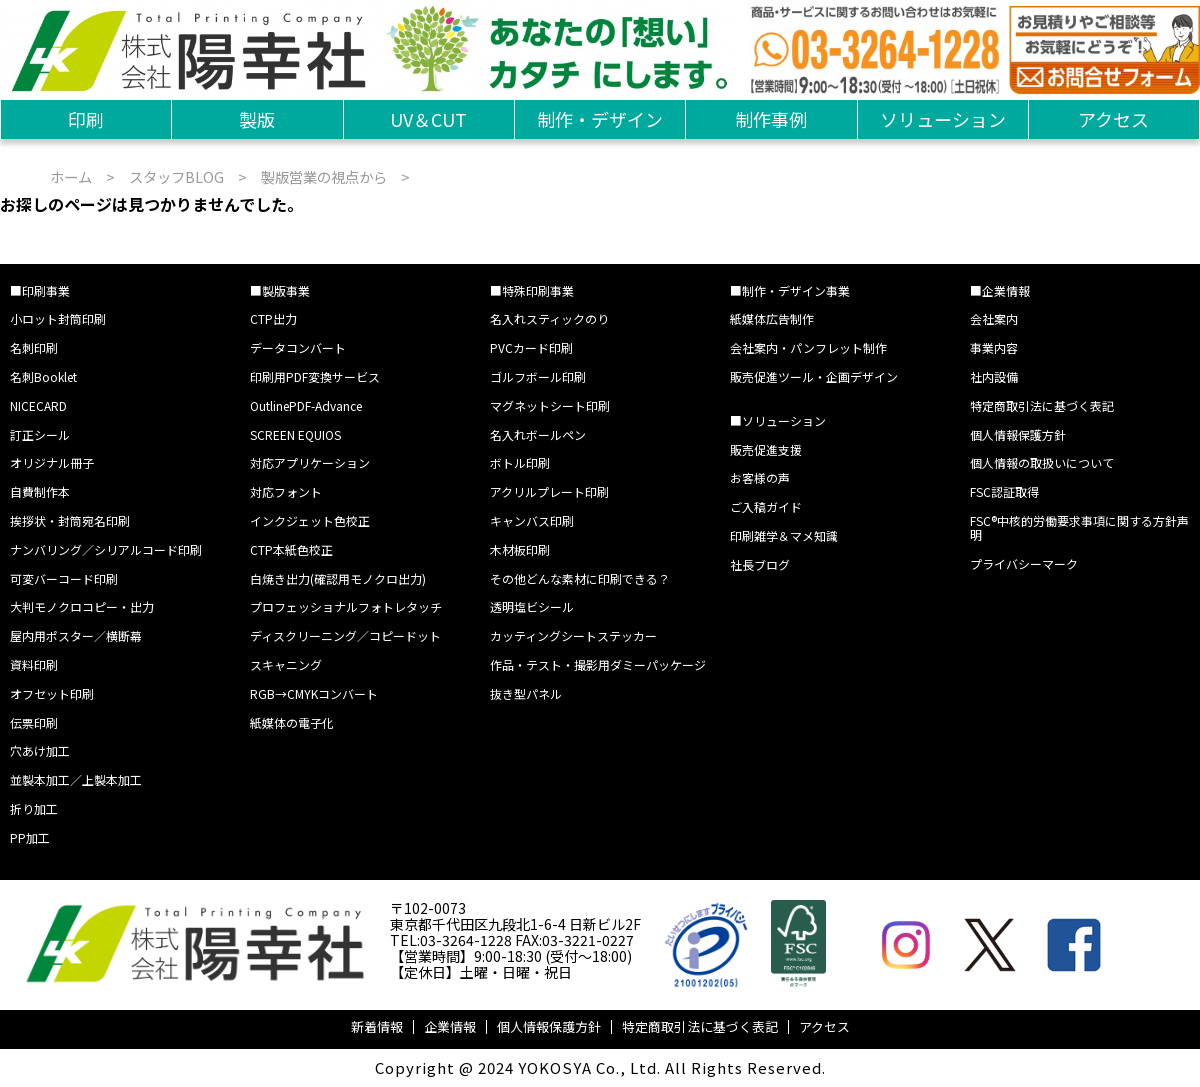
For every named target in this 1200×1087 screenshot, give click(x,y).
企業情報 (450, 1026)
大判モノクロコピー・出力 (82, 606)
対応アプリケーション (310, 462)
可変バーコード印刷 (64, 578)
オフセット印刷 (52, 693)
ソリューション (943, 119)
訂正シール (40, 434)
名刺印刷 (34, 347)
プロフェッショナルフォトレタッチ (346, 606)
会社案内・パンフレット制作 (808, 347)
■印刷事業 (40, 290)
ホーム (71, 176)
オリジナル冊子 (52, 462)
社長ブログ (760, 564)
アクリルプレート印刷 (549, 491)
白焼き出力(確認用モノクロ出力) (338, 578)
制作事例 (771, 119)
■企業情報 (1000, 290)
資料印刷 (34, 664)
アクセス (1113, 119)
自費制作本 (40, 491)
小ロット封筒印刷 (58, 318)
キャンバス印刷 (532, 520)
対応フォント (286, 491)
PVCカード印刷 (531, 347)
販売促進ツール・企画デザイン (814, 376)
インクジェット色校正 (310, 520)
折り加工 (34, 808)
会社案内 (994, 318)
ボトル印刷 (520, 462)
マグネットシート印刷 (550, 405)
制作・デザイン (600, 119)
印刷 (86, 119)
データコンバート (298, 347)
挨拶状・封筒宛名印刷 (70, 520)
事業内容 (994, 347)
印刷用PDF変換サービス (315, 376)
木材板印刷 (520, 549)
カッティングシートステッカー (573, 635)
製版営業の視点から (324, 176)
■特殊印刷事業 (532, 290)
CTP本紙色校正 (291, 549)
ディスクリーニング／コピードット (345, 635)
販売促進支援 (766, 449)
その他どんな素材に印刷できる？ (580, 578)
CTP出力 (273, 318)
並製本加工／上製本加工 (76, 779)
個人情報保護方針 (1018, 434)
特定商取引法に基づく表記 (1042, 405)
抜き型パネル (526, 693)
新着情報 (377, 1026)
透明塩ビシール (532, 606)
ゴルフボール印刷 (538, 376)
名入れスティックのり (549, 318)
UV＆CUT (428, 119)
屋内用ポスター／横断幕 (76, 635)
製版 (257, 119)
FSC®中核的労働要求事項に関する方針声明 (1079, 527)
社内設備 (994, 376)
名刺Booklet (43, 376)
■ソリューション (778, 420)
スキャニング (286, 664)
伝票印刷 (34, 722)
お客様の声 (760, 477)
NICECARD (38, 405)
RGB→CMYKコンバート (314, 693)
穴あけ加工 (40, 750)
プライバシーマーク (1024, 563)
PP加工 (30, 837)
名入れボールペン (538, 434)
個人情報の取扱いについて (1042, 462)
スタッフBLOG (176, 176)
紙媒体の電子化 (292, 722)
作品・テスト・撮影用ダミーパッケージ (598, 664)
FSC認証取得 (1004, 491)
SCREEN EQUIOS (295, 434)
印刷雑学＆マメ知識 (784, 535)
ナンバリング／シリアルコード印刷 (106, 549)
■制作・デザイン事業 (790, 290)
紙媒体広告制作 (772, 318)
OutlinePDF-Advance (306, 405)
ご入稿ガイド (766, 506)
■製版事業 (280, 290)
